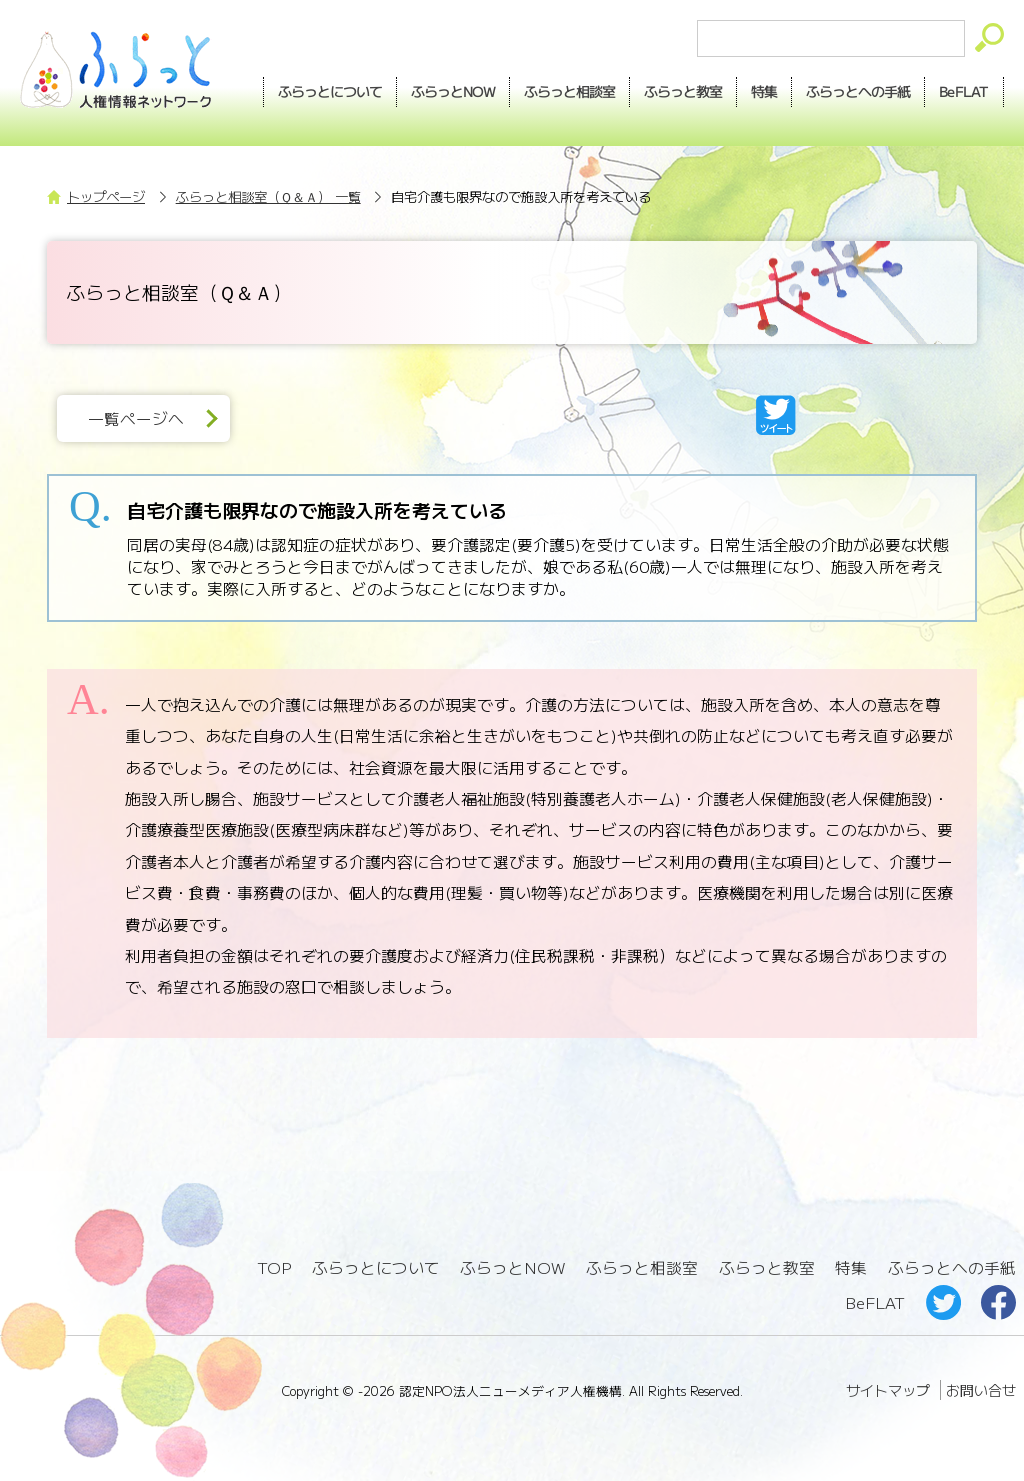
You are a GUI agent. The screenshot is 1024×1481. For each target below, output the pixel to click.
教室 (682, 92)
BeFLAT (964, 91)
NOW (452, 92)
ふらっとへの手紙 (952, 1267)
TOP (274, 1267)
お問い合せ (981, 1390)
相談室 (568, 92)
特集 (763, 91)
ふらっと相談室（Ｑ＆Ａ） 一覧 (268, 196)
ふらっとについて (329, 91)
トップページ (106, 196)
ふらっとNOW (513, 1267)
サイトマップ (888, 1390)
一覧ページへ (136, 418)
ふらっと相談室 (642, 1267)
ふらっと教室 (767, 1267)
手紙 (858, 92)
